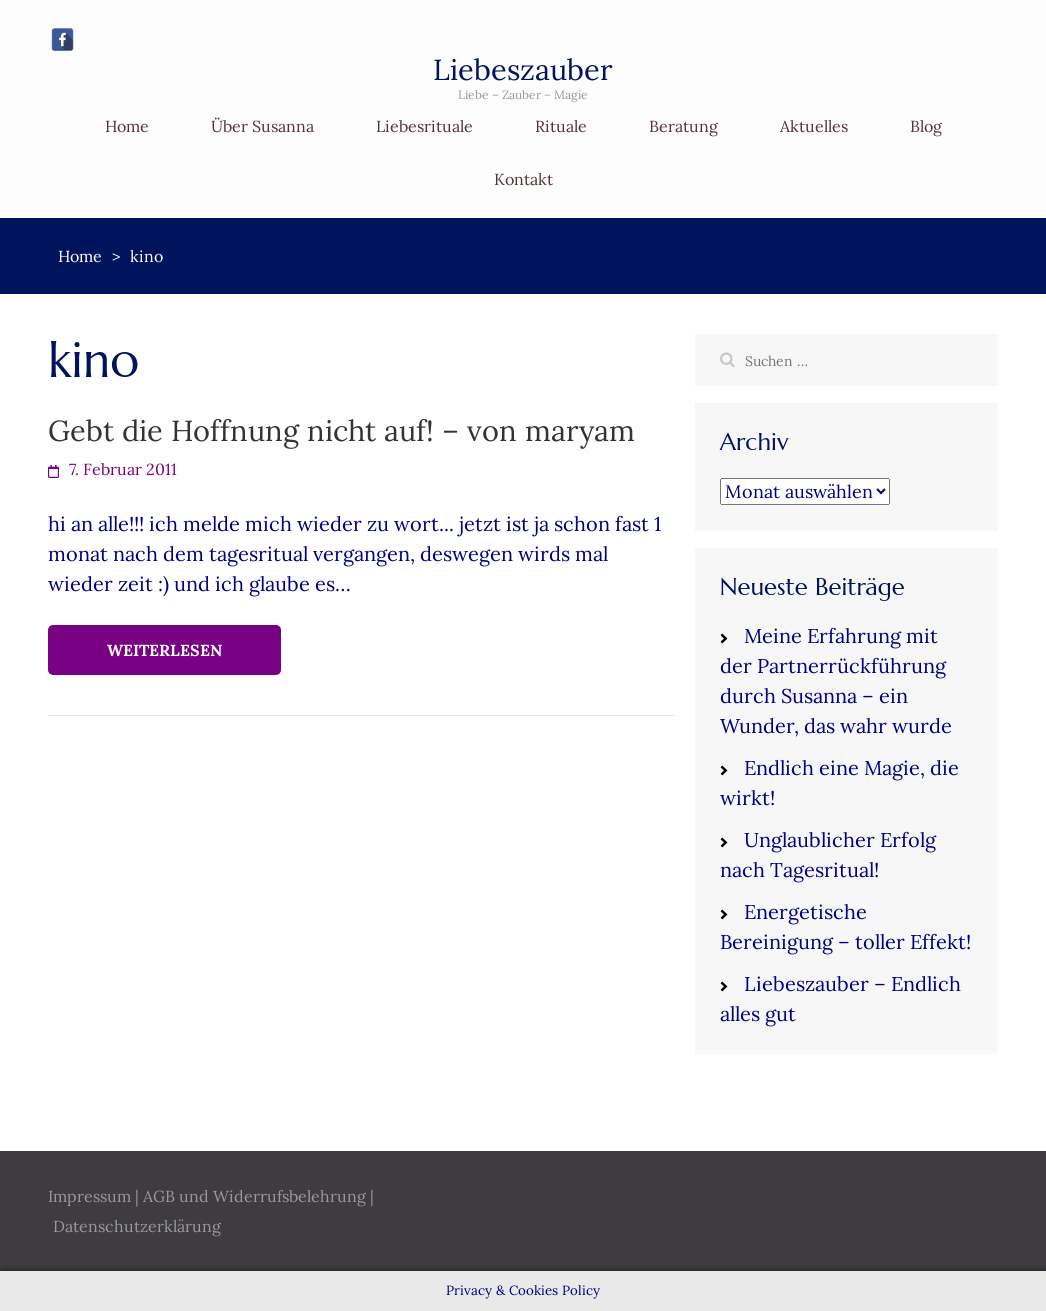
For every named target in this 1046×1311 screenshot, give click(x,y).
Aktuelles (814, 126)
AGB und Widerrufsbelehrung (254, 1196)
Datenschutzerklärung (137, 1226)
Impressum (89, 1196)
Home (127, 126)
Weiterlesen (164, 650)
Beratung (683, 126)
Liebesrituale (424, 126)
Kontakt (523, 179)
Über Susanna (262, 126)
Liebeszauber (523, 69)
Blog (926, 126)
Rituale (561, 126)
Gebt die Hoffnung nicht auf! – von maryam (341, 430)
